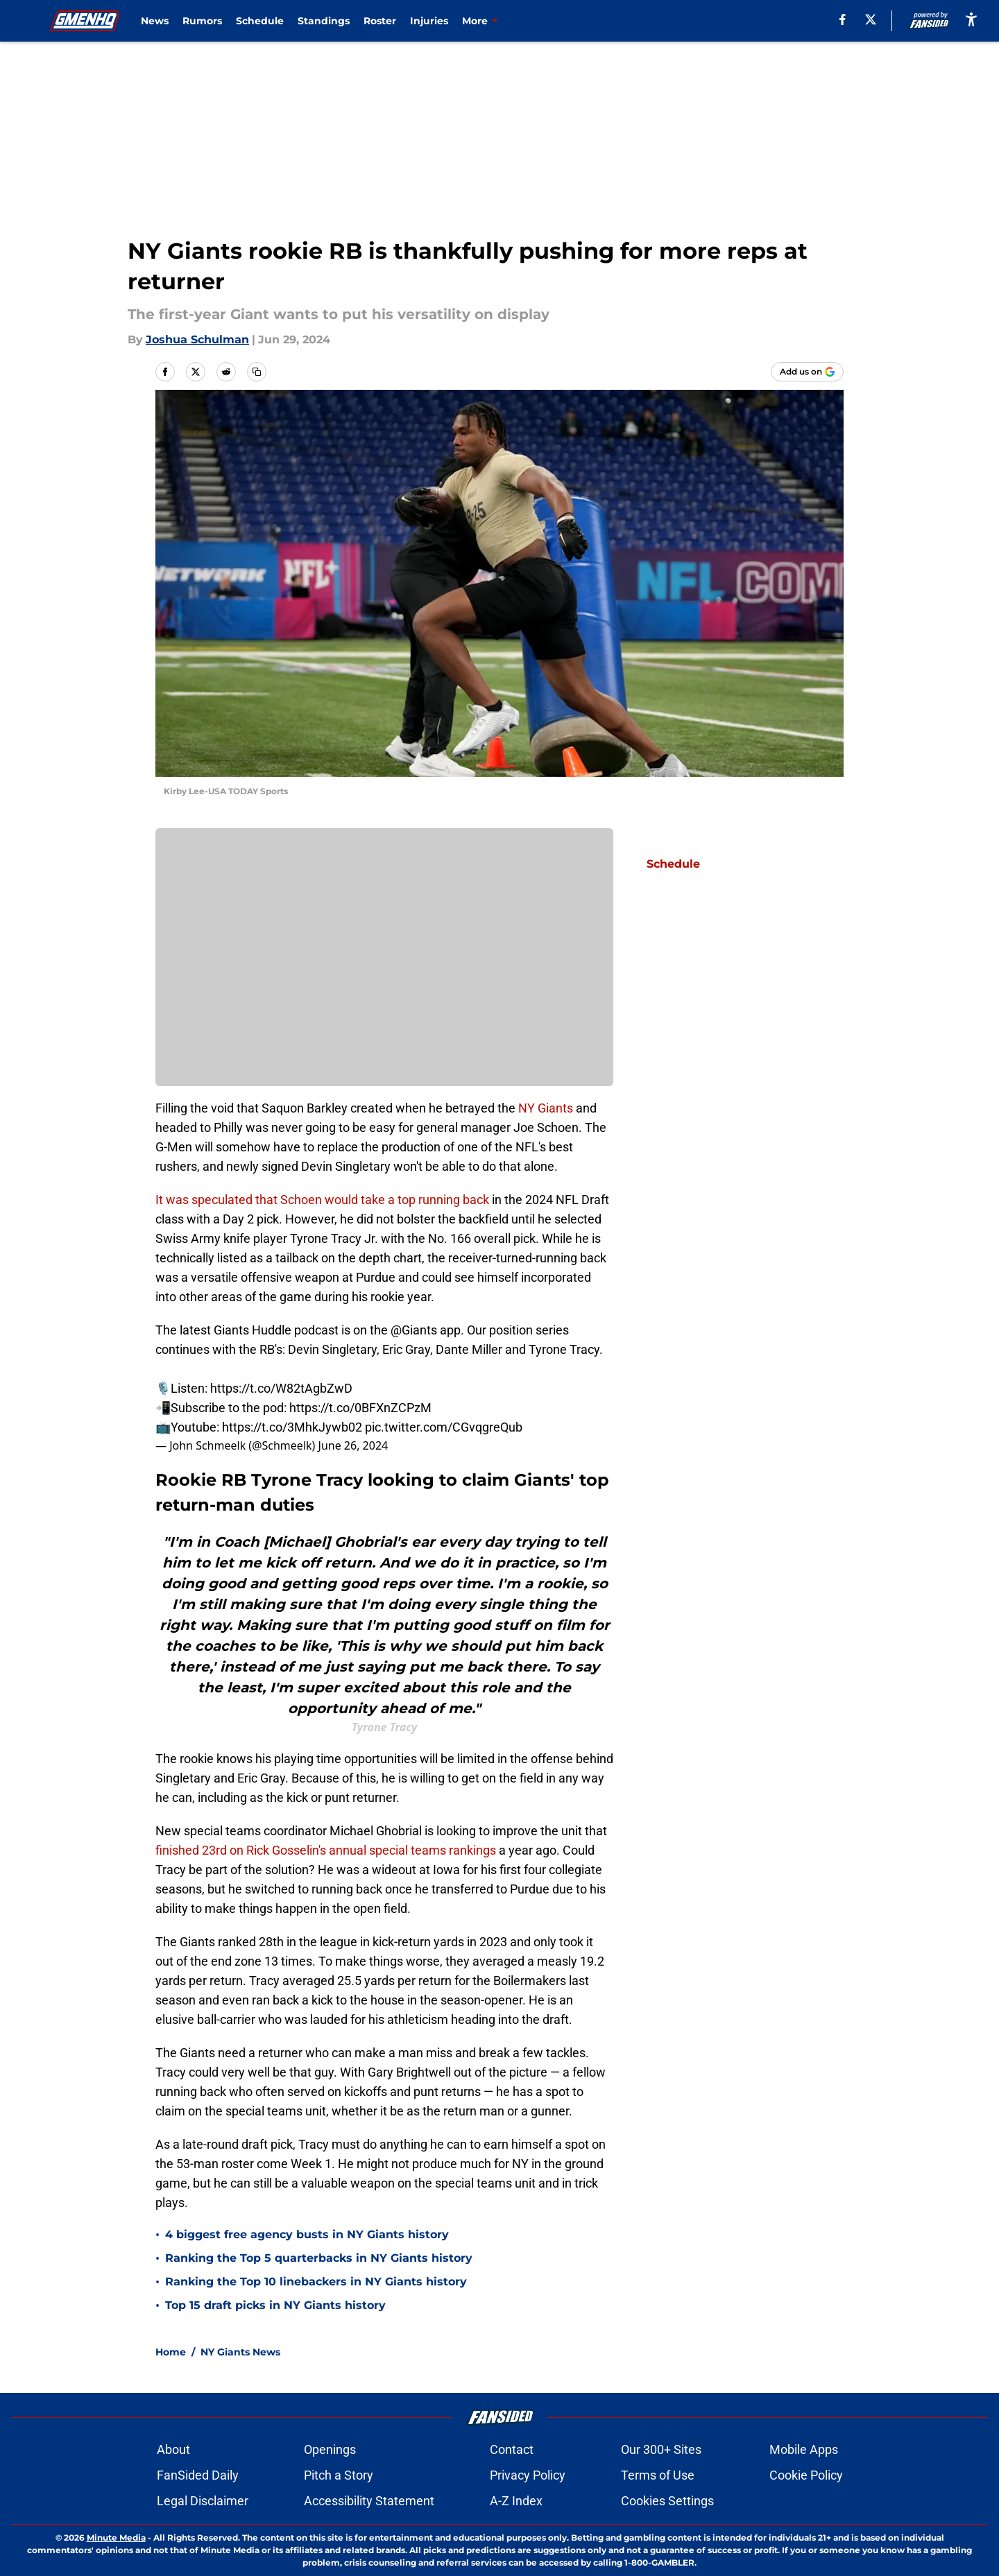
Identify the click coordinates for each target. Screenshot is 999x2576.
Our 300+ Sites (661, 2449)
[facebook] (842, 19)
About (173, 2449)
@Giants (414, 1330)
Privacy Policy (527, 2475)
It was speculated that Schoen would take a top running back (322, 1199)
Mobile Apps (803, 2449)
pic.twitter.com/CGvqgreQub (443, 1427)
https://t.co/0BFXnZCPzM (360, 1407)
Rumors (202, 21)
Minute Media (116, 2537)
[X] (870, 19)
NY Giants (545, 1108)
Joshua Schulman (197, 339)
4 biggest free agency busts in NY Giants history (307, 2234)
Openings (330, 2449)
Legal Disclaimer (202, 2500)
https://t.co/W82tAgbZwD (281, 1388)
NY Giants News (240, 2352)
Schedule (260, 21)
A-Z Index (516, 2500)
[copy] (256, 371)
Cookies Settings (667, 2500)
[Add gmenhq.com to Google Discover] (807, 371)
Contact (511, 2449)
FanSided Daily (198, 2475)
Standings (324, 21)
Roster (380, 21)
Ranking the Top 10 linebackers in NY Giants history (316, 2281)
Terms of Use (657, 2475)
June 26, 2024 (353, 1445)
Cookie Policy (806, 2475)
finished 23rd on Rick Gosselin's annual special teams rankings (325, 1850)
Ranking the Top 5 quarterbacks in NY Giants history (318, 2258)
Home (170, 2352)
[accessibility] (971, 19)
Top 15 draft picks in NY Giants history (275, 2305)
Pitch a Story (338, 2475)
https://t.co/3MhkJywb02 (292, 1427)
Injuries (429, 21)
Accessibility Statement (369, 2500)
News (155, 21)
